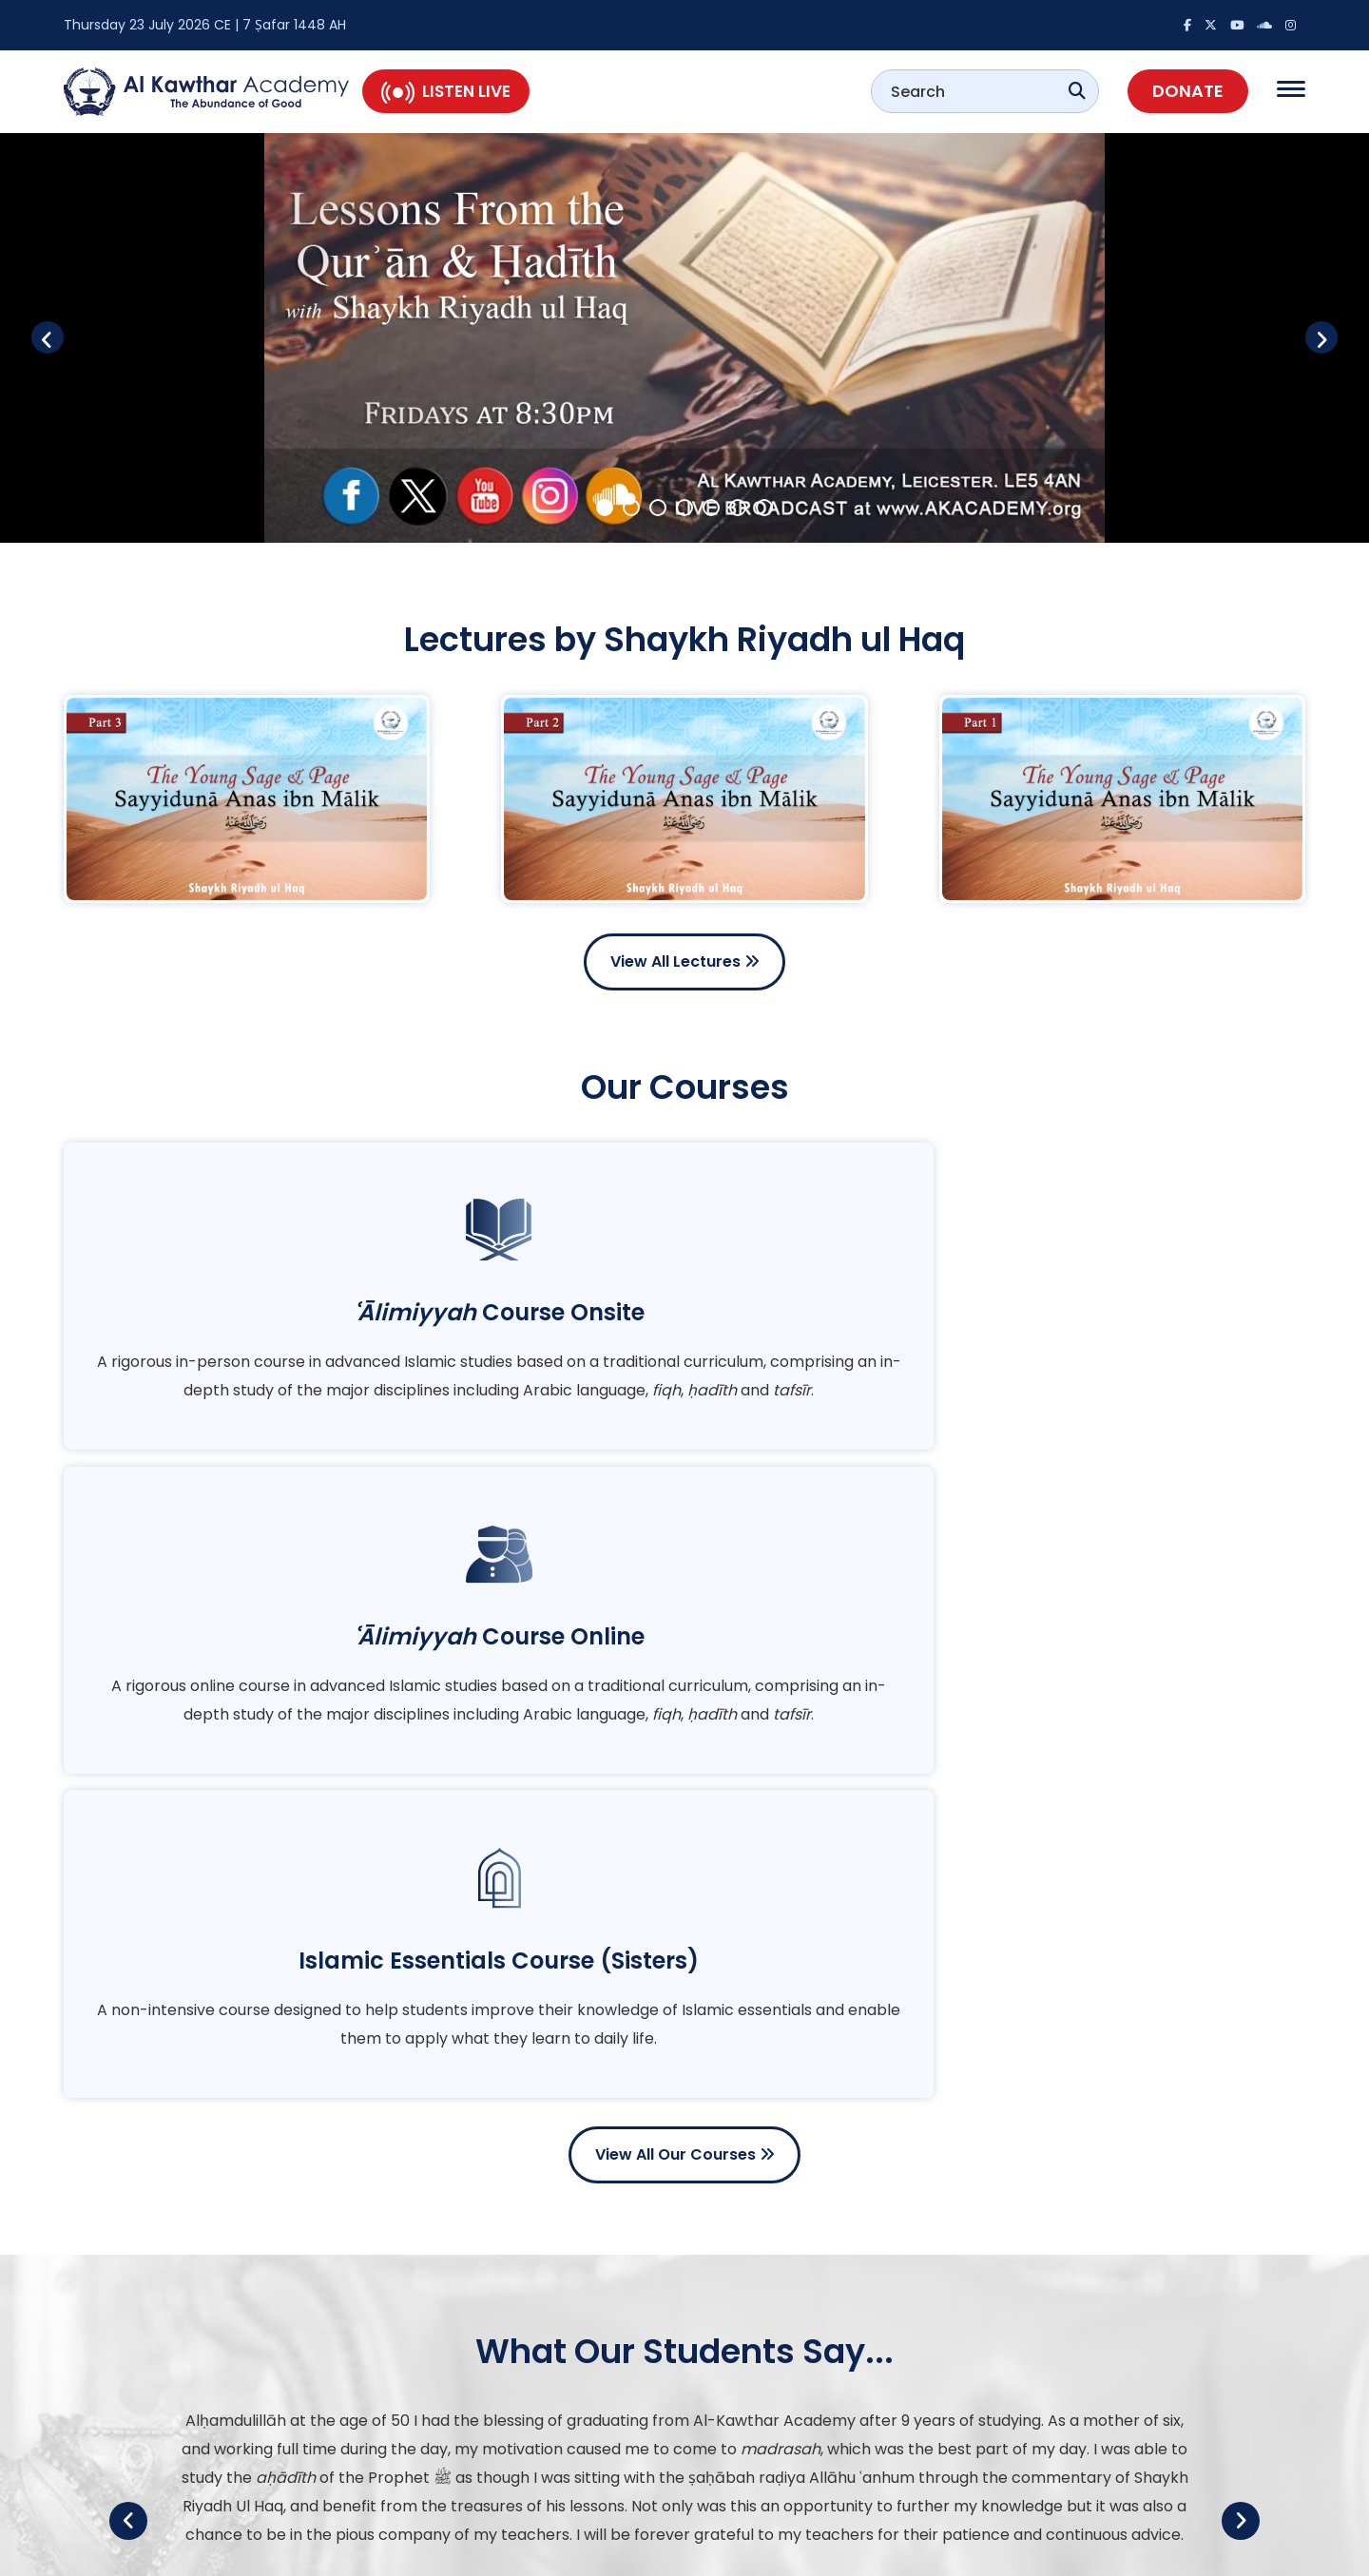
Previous (67, 337)
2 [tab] (631, 505)
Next (1302, 337)
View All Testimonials (685, 2120)
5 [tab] (711, 505)
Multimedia (754, 2382)
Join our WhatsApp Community (1069, 2445)
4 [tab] (684, 505)
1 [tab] (604, 505)
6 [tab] (737, 505)
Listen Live (446, 91)
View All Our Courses (685, 1564)
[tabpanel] (684, 338)
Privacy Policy (1260, 2552)
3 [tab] (657, 505)
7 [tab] (764, 505)
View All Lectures (685, 961)
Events (738, 2420)
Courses (743, 2458)
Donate (1188, 91)
